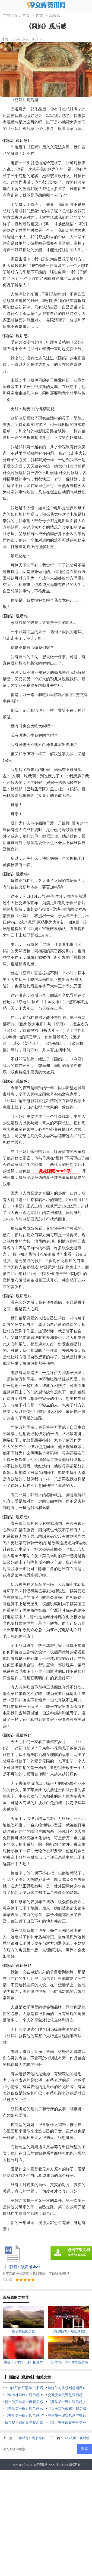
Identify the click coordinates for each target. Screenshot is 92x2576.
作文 (39, 16)
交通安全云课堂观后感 (65, 2395)
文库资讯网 (41, 2464)
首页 (26, 16)
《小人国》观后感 (76, 2438)
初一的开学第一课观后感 (24, 2402)
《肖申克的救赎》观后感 (67, 2409)
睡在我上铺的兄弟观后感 (24, 2423)
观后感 (54, 16)
